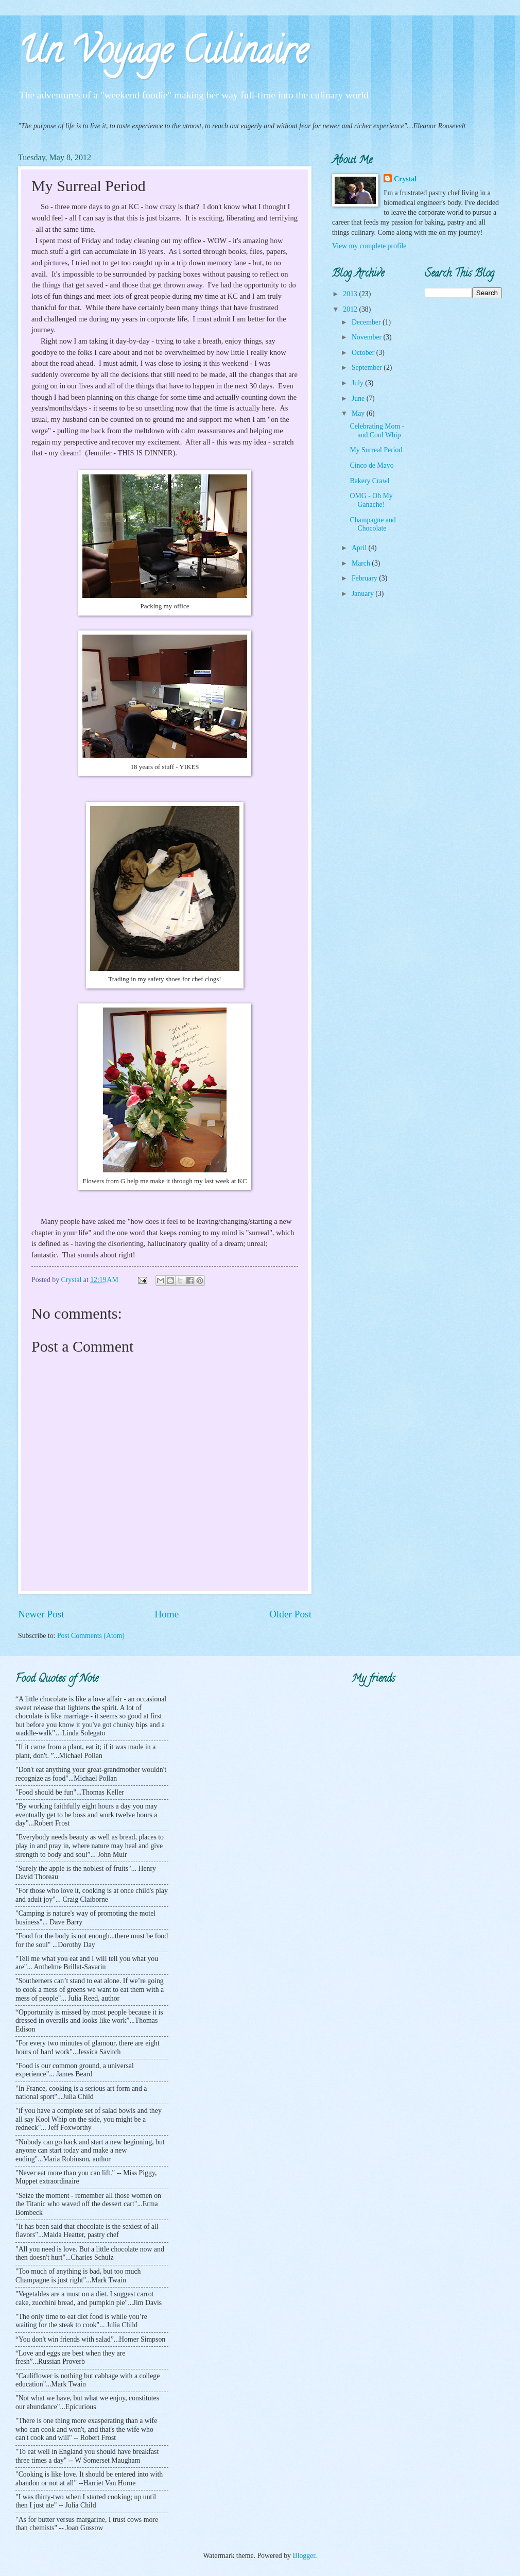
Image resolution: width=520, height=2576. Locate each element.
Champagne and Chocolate (372, 524)
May (359, 413)
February (365, 578)
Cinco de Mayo (371, 465)
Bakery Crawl (369, 481)
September (368, 367)
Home (166, 1614)
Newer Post (41, 1614)
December (367, 322)
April (360, 548)
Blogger (303, 2556)
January (363, 594)
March (362, 563)
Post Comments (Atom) (91, 1636)
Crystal (405, 179)
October (364, 352)
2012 (351, 309)
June (359, 398)
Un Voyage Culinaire (162, 54)
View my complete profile (369, 246)
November (368, 337)
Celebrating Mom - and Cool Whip (377, 430)
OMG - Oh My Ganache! (371, 500)
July (358, 383)
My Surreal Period (376, 450)
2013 (351, 294)
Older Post (290, 1614)
